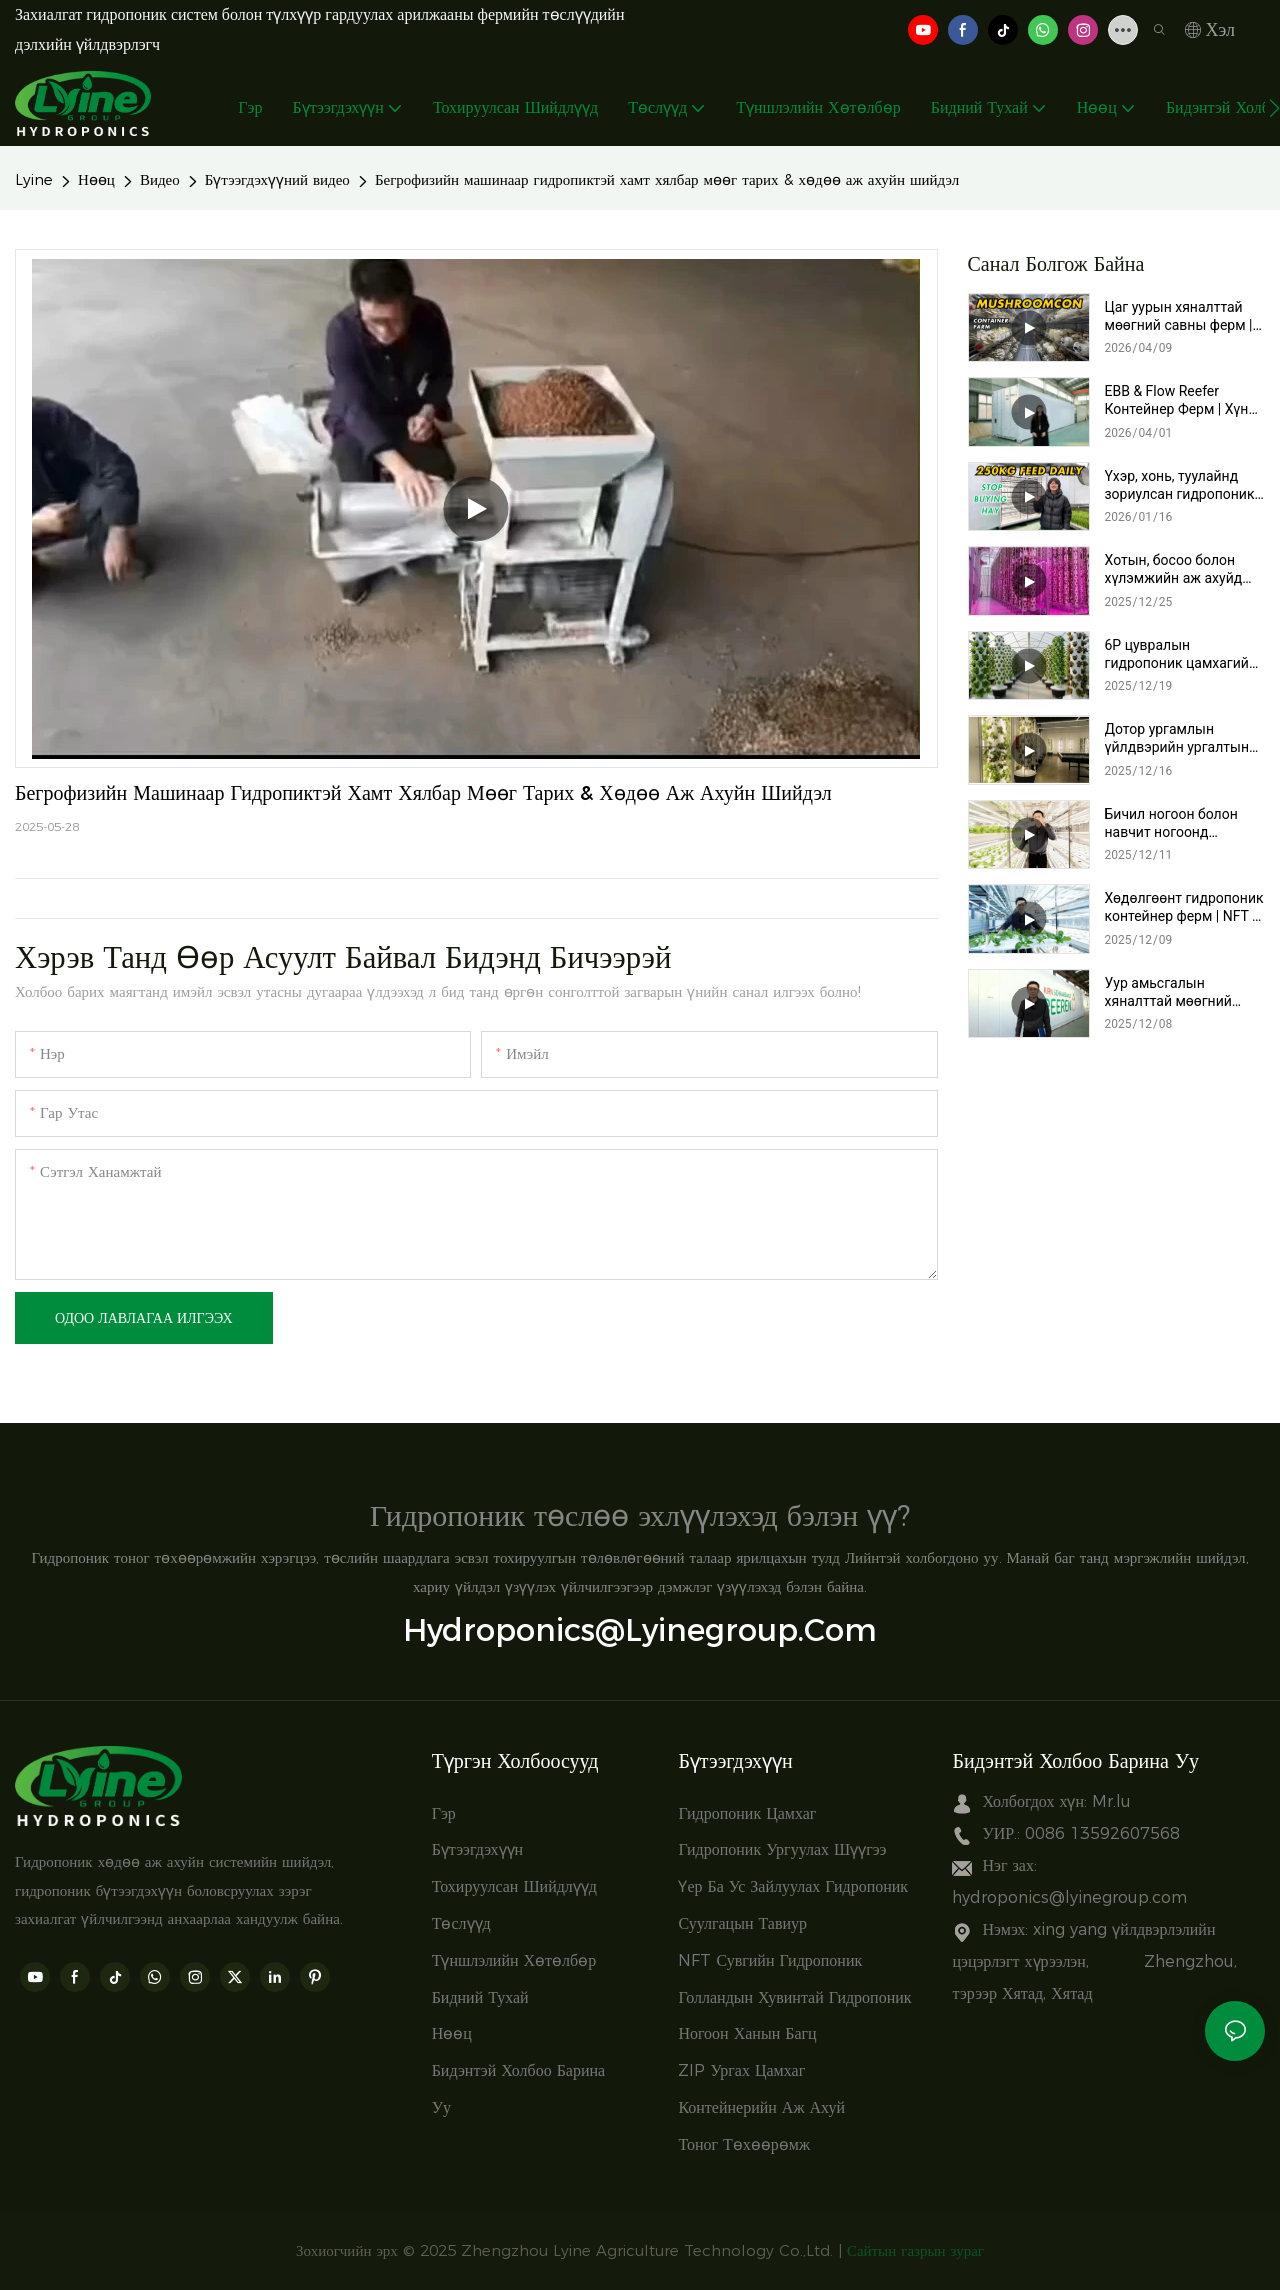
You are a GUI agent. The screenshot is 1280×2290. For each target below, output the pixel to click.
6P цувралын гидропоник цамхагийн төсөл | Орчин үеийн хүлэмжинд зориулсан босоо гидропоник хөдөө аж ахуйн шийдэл (1183, 654)
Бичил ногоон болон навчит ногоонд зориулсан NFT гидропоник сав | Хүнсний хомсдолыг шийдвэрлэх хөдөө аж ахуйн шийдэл (1178, 823)
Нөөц (96, 179)
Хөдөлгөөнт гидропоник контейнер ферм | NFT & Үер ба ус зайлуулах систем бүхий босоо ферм (1184, 907)
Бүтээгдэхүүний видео (277, 179)
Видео (160, 179)
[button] (1274, 108)
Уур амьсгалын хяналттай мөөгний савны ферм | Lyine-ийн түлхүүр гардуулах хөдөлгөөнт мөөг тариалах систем (1180, 992)
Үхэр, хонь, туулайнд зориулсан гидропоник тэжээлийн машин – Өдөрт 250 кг (1180, 485)
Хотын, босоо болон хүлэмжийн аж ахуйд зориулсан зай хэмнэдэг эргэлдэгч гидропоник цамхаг (1185, 569)
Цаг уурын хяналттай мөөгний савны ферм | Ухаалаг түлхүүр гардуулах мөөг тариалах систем (1179, 316)
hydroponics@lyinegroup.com (640, 1630)
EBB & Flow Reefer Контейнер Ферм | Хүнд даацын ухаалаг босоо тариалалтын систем (1181, 400)
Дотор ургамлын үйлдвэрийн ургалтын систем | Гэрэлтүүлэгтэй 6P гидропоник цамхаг (1184, 738)
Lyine (34, 179)
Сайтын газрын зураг (915, 2250)
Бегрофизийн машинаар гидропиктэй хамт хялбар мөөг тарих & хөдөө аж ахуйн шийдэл (667, 179)
